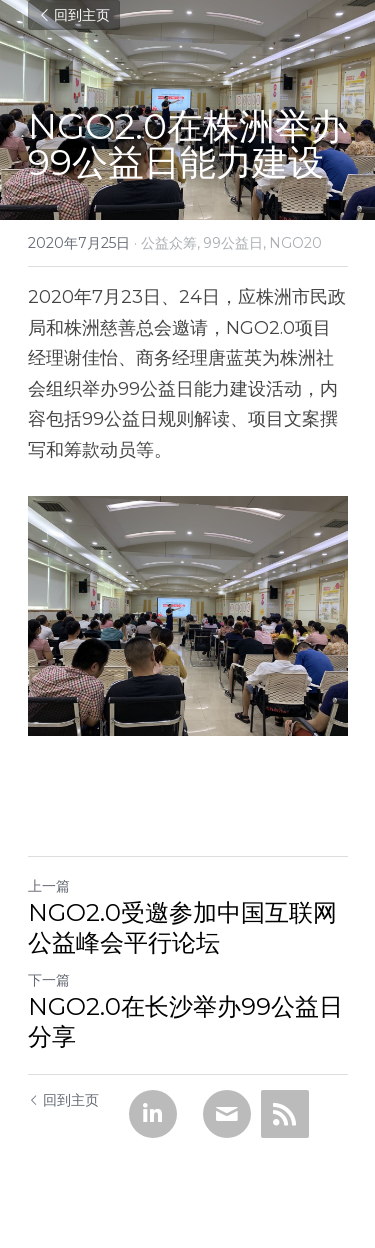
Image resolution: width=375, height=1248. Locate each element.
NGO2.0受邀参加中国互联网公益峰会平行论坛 (182, 927)
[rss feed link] (285, 1114)
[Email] (227, 1114)
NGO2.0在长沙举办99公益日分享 (185, 1021)
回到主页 (74, 15)
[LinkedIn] (153, 1114)
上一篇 (49, 886)
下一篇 (49, 980)
